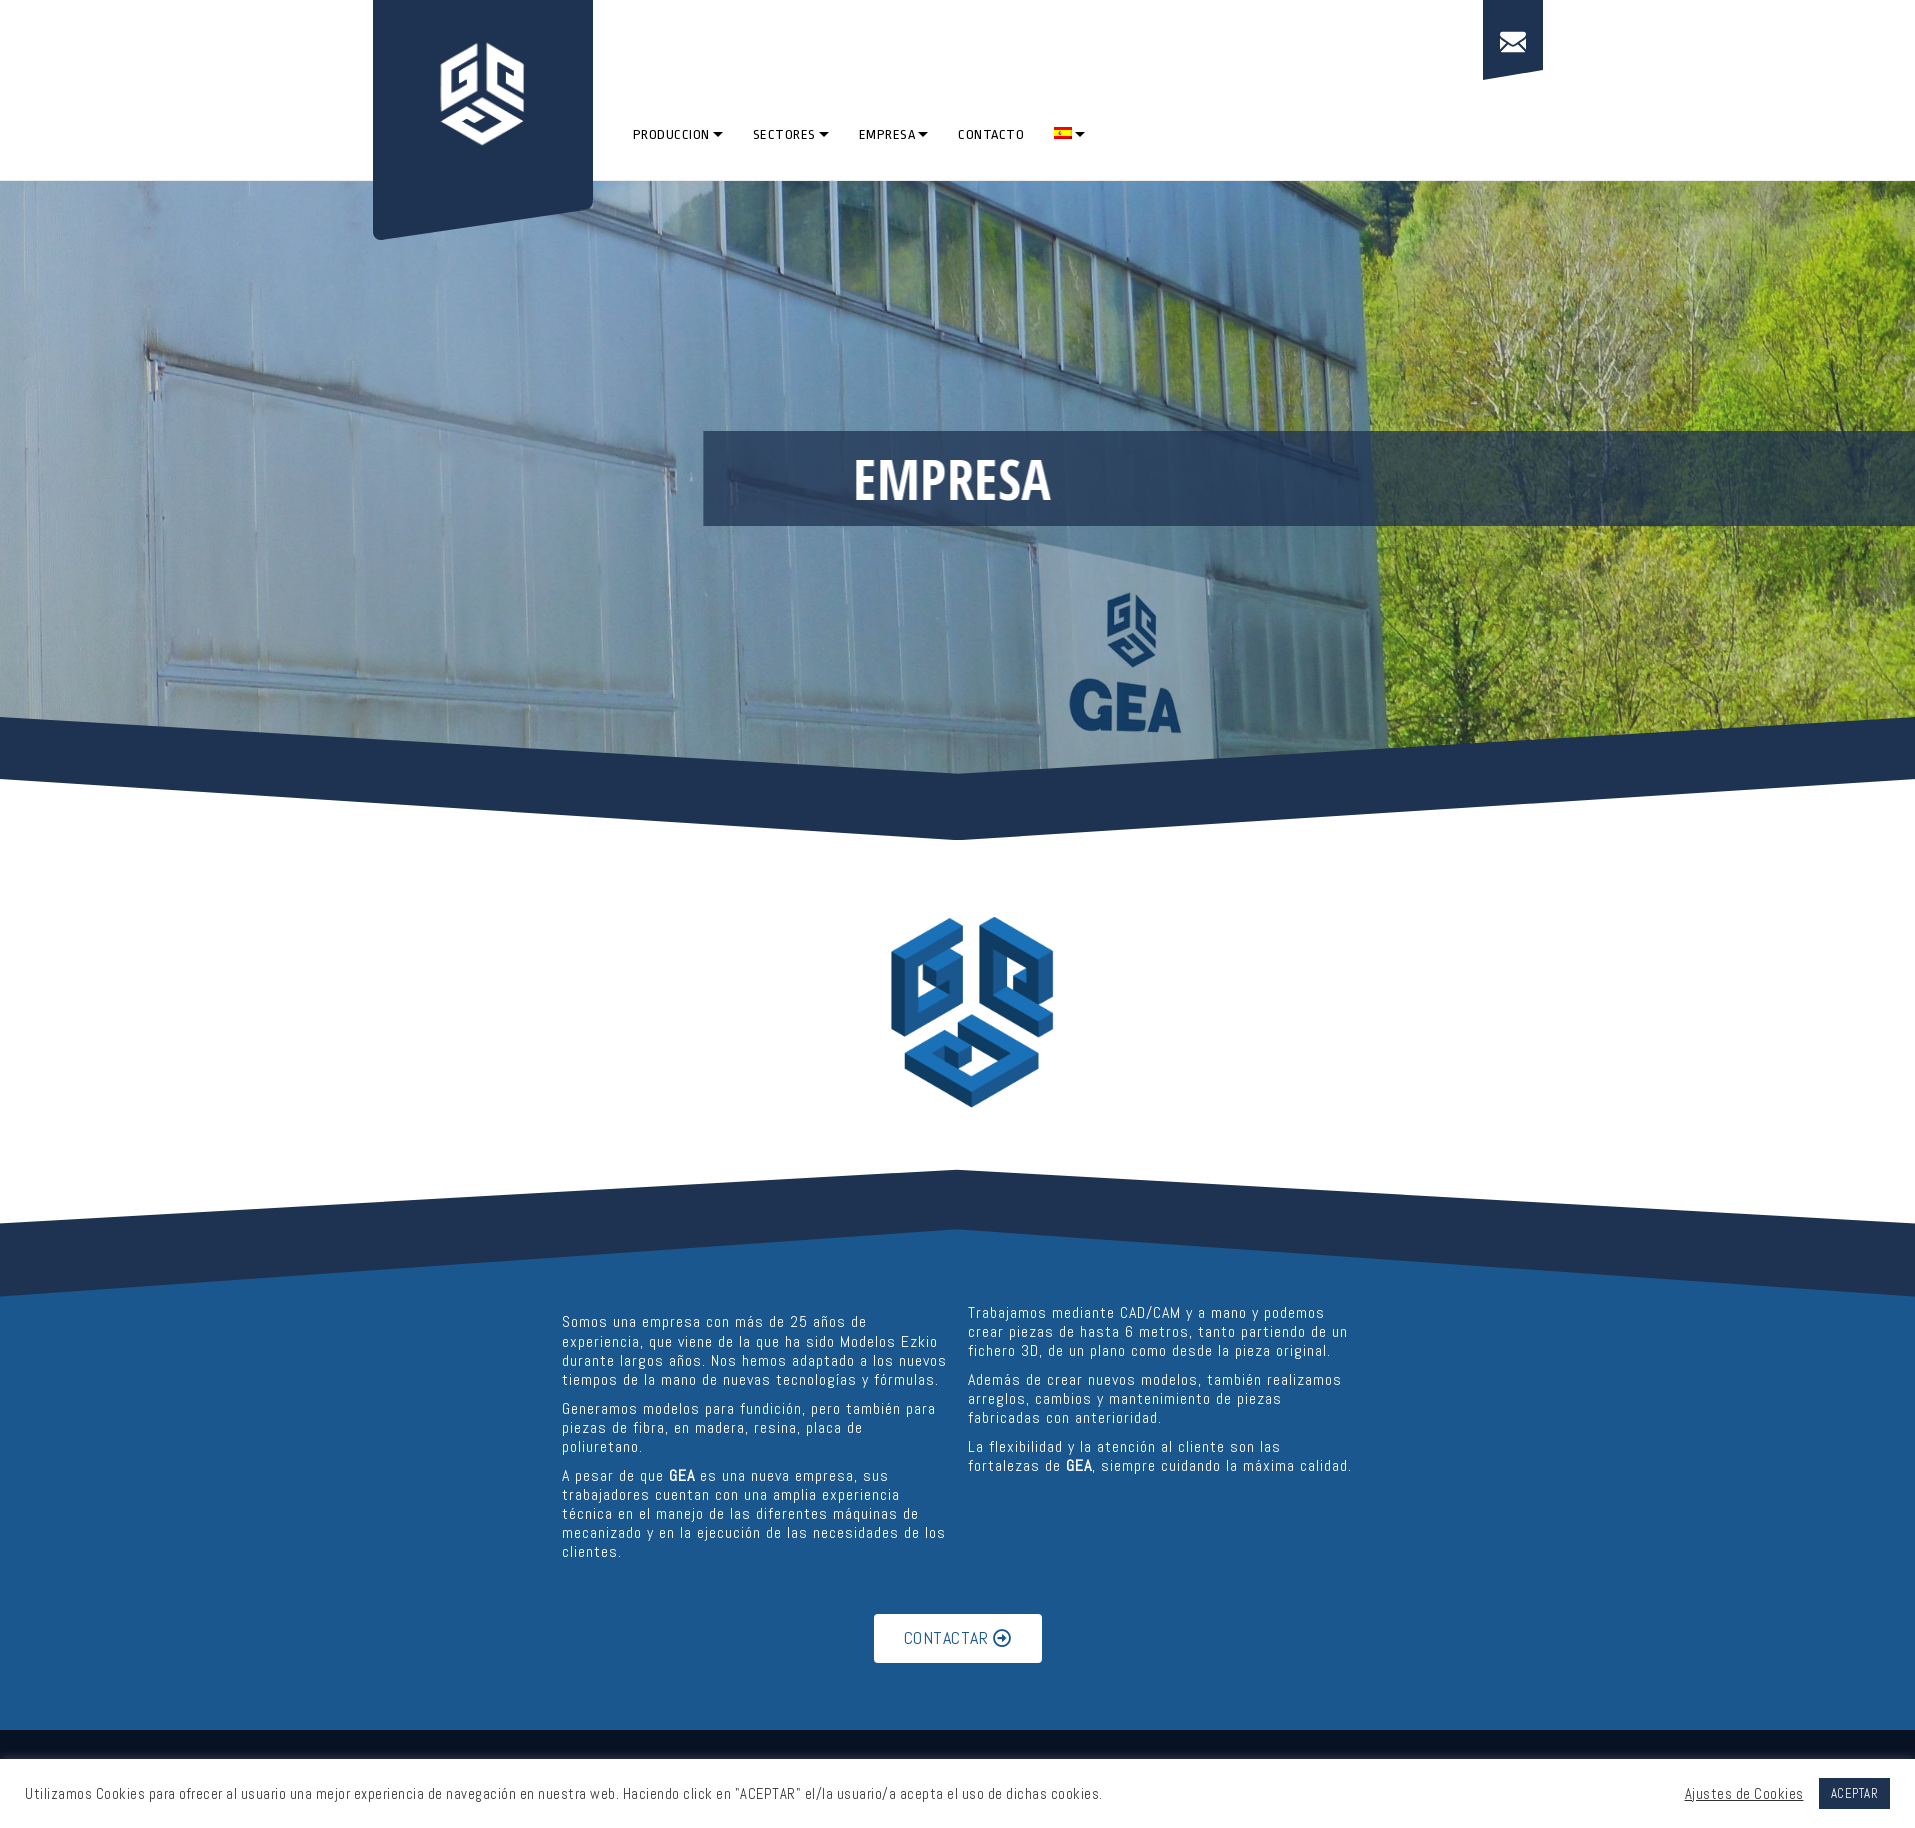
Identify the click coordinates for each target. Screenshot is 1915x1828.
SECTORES (784, 134)
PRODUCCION (671, 134)
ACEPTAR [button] (1855, 1793)
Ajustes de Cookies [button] (1744, 1794)
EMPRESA (887, 134)
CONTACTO (991, 134)
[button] (958, 1638)
